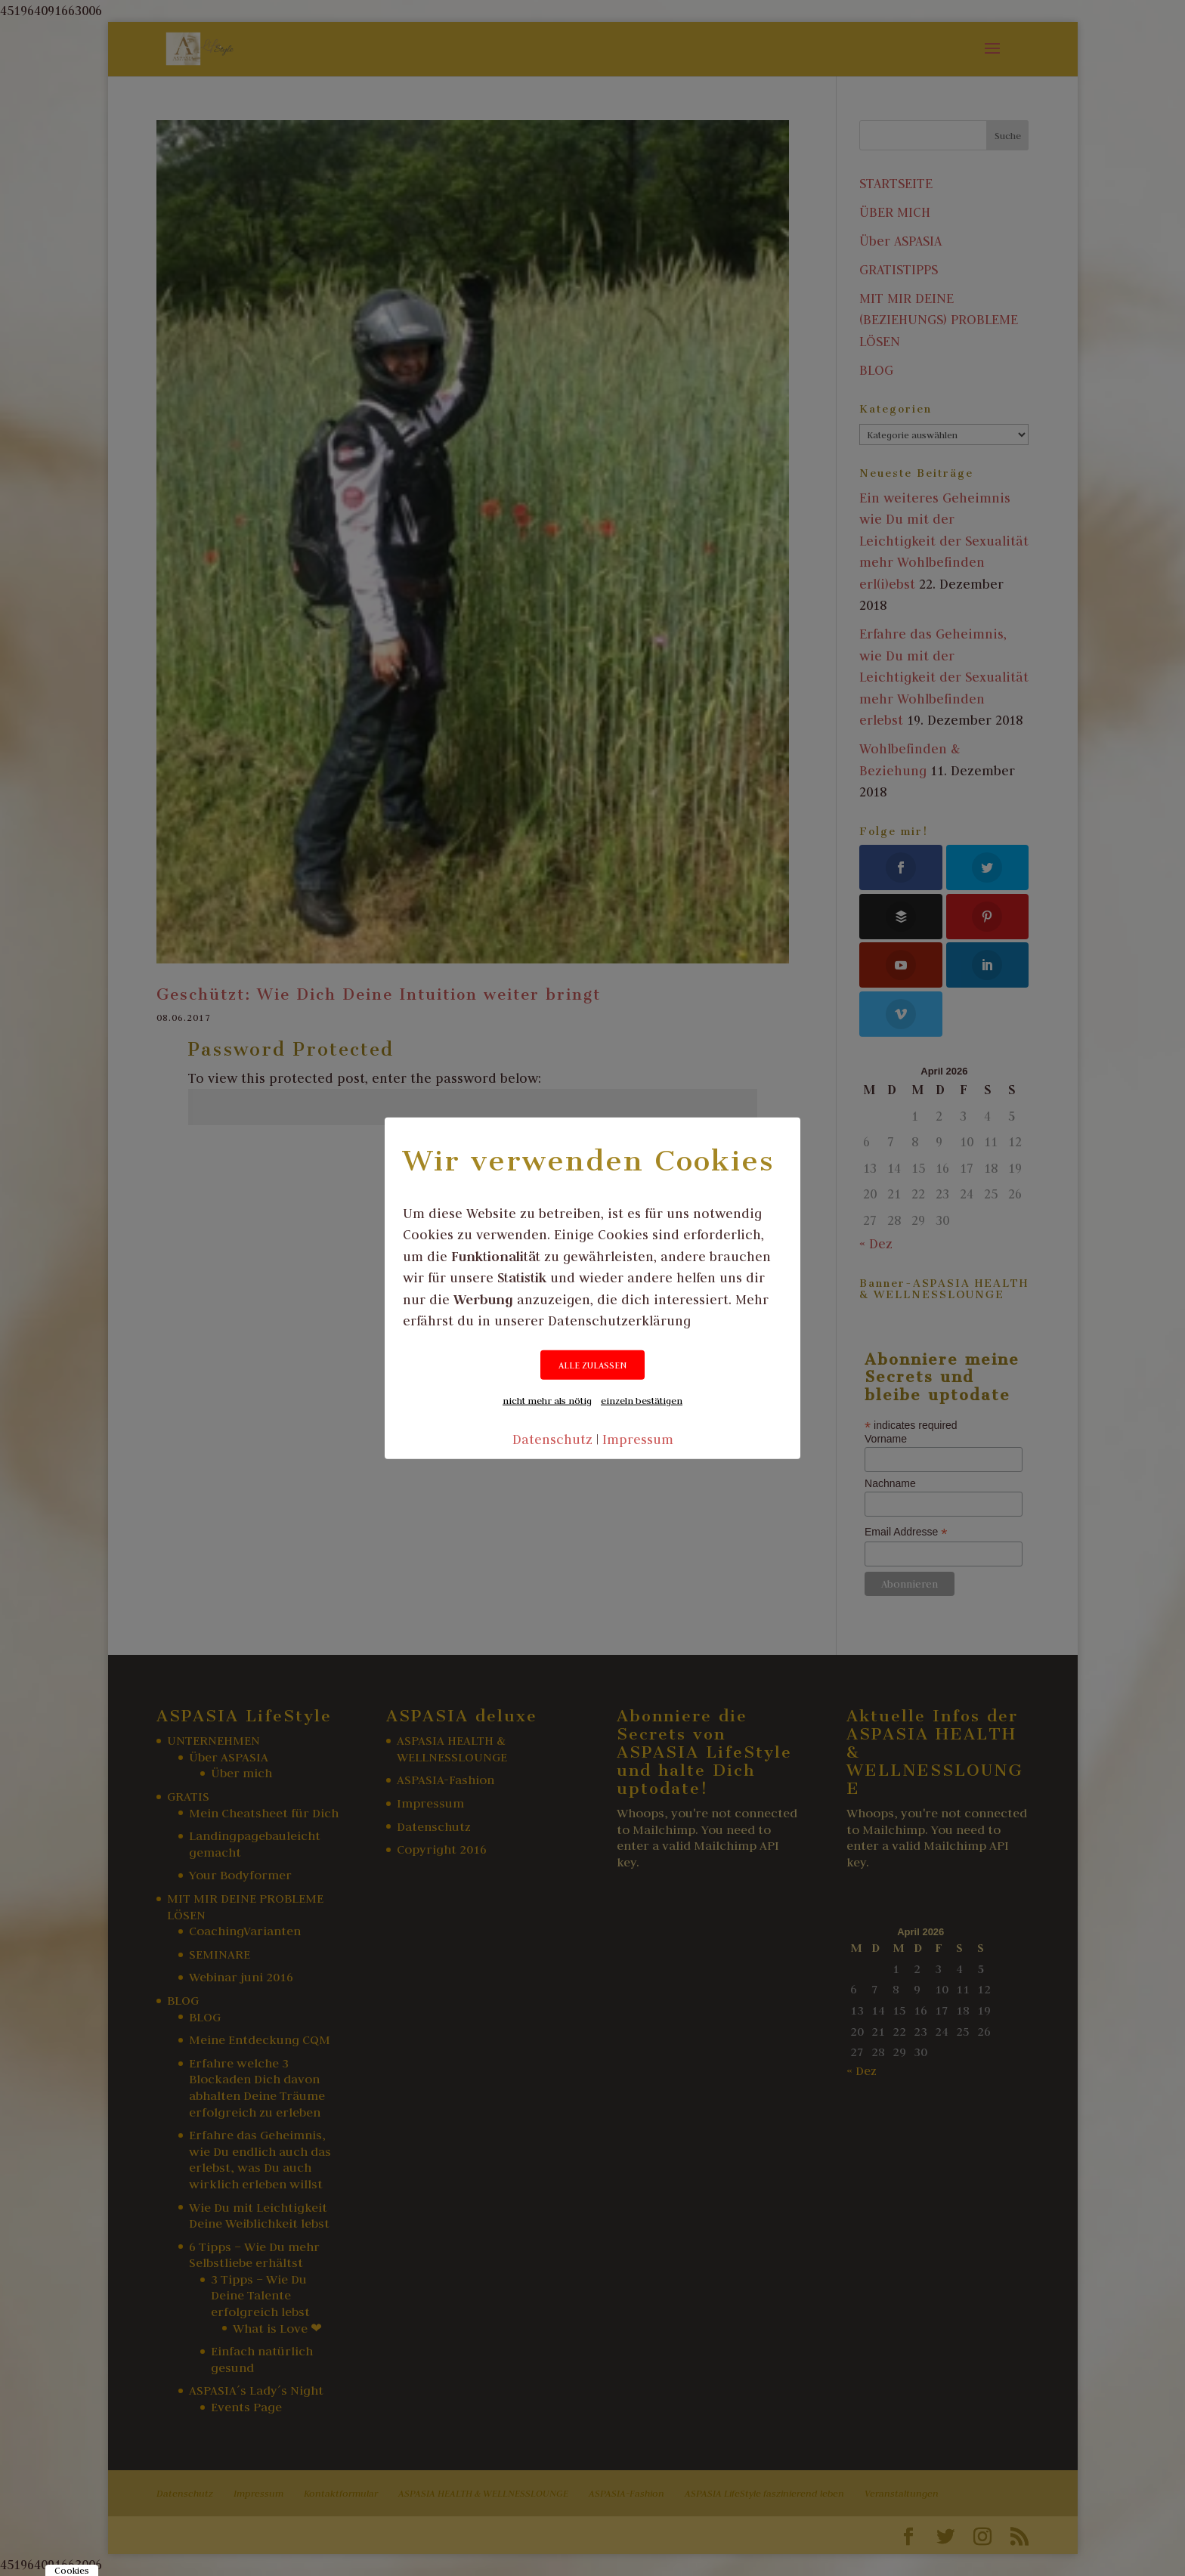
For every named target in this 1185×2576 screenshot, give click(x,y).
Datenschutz (552, 1438)
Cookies (71, 2570)
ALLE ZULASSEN (592, 1364)
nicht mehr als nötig (547, 1399)
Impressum (637, 1438)
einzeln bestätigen (641, 1399)
